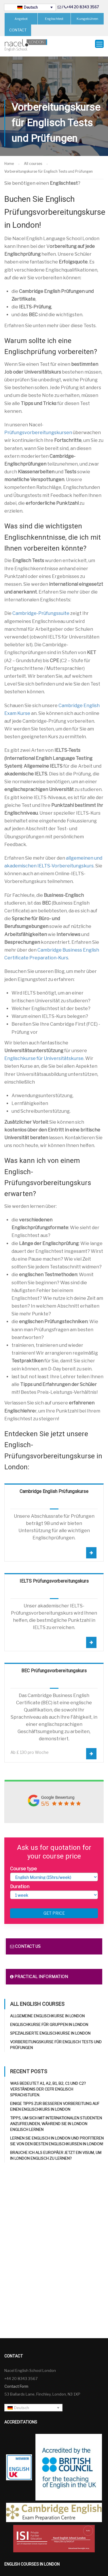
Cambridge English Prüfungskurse (54, 1486)
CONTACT (17, 30)
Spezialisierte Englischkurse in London (50, 2028)
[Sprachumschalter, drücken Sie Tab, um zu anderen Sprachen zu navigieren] (30, 7)
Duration (19, 1881)
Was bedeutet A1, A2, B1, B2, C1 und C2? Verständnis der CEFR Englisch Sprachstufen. (48, 2084)
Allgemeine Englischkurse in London (47, 2011)
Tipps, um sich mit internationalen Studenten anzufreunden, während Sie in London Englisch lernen (56, 2119)
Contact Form (16, 2381)
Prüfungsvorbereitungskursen (38, 427)
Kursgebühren (87, 19)
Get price (54, 1908)
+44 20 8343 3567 (83, 7)
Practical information (39, 1971)
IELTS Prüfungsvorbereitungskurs (54, 1576)
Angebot (21, 19)
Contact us (25, 1941)
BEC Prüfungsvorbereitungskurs (54, 1666)
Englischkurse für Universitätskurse (44, 1053)
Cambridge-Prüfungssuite (40, 608)
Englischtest (54, 19)
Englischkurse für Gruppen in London (49, 2019)
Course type (23, 1864)
